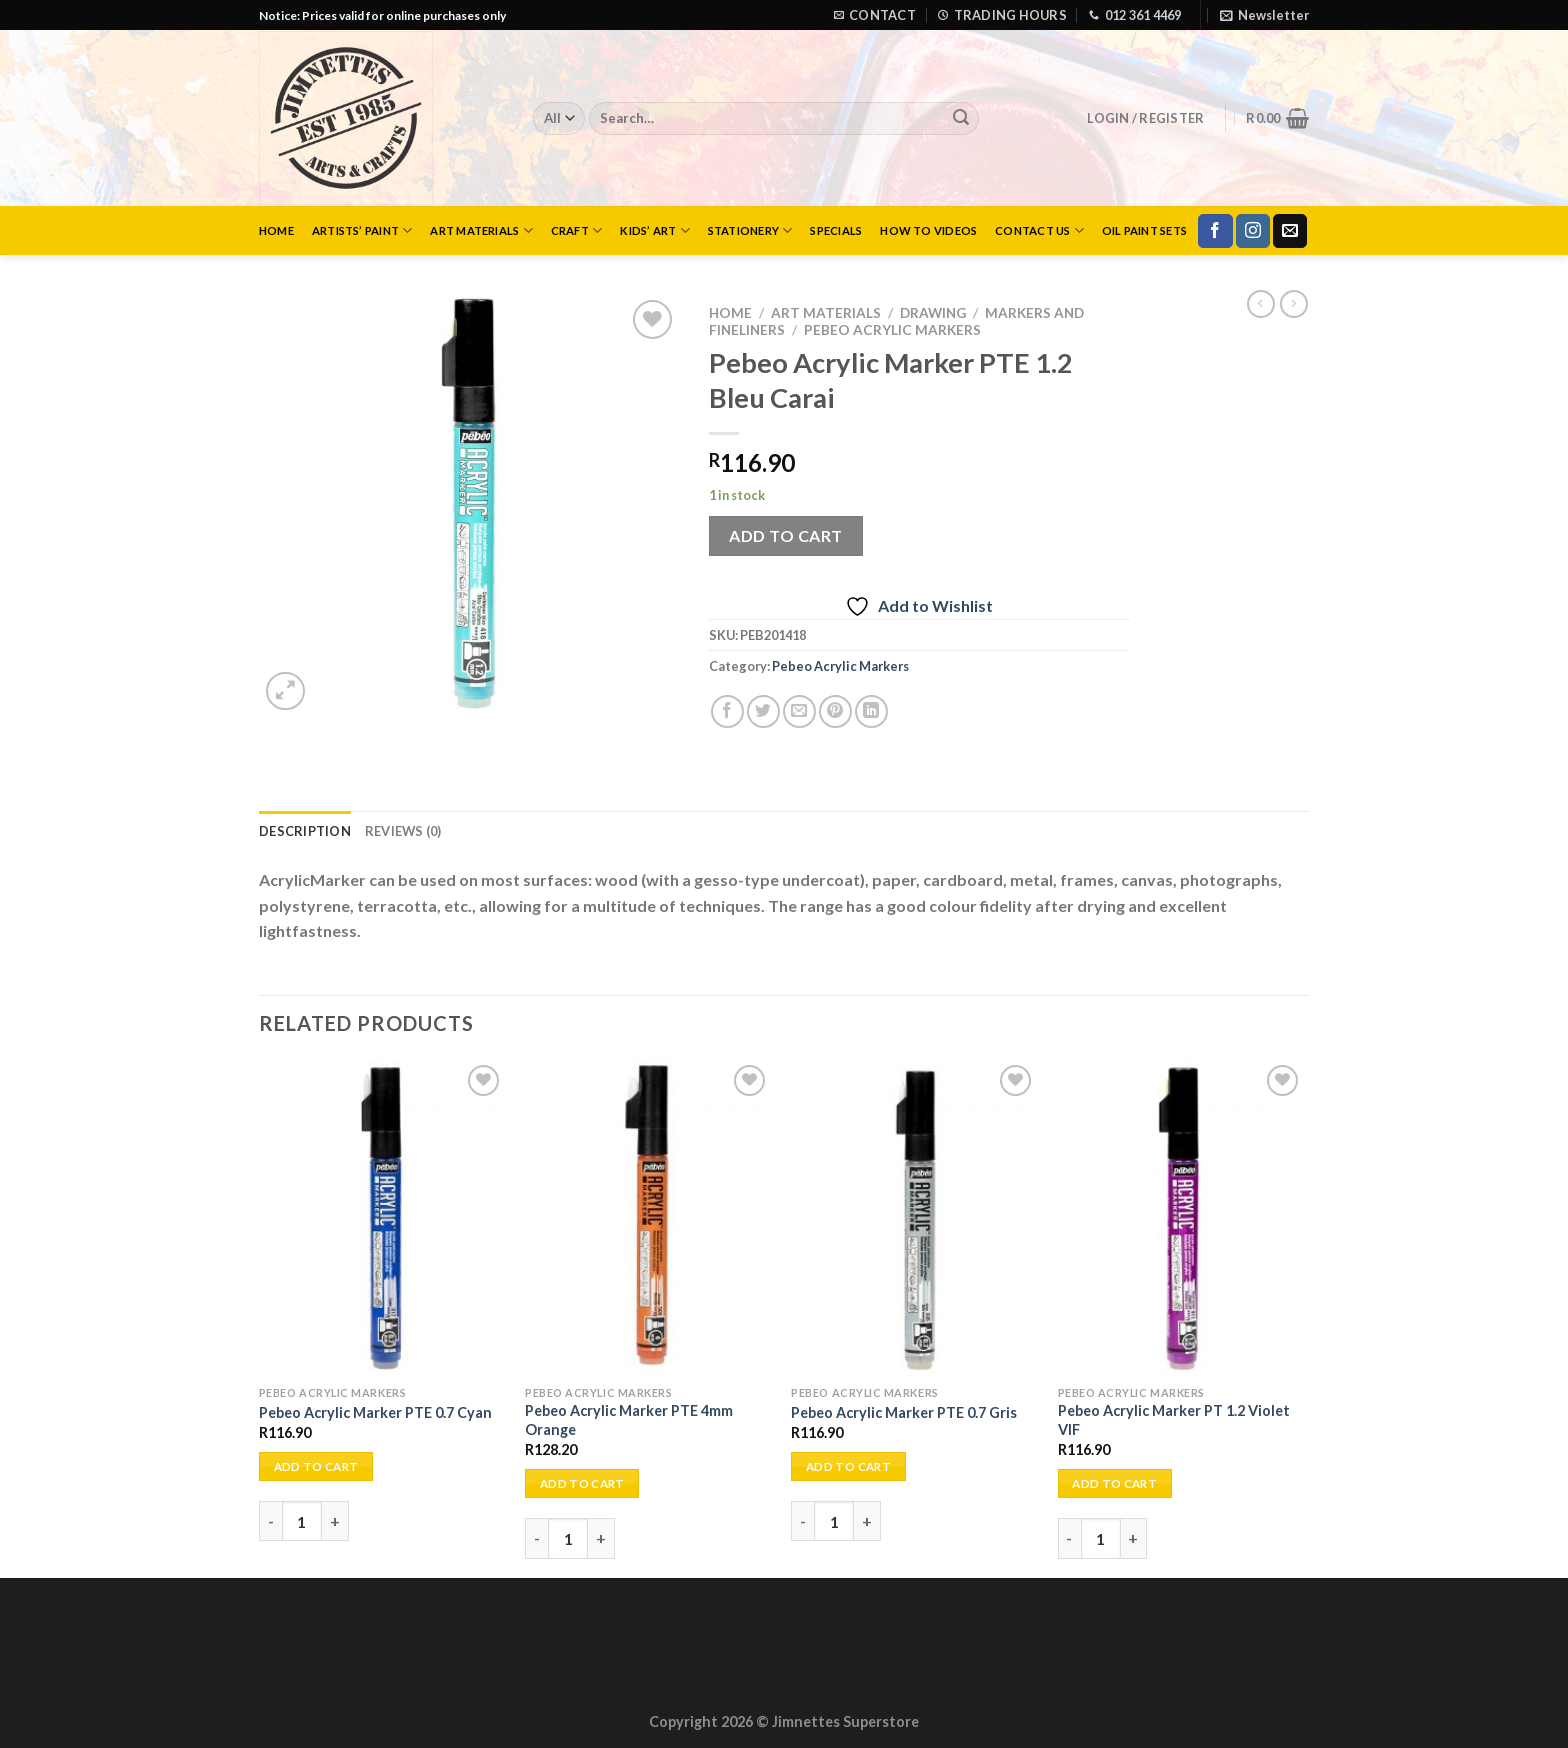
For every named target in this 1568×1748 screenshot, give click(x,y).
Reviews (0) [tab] (403, 831)
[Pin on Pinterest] (835, 711)
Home (276, 230)
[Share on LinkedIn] (871, 711)
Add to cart (785, 535)
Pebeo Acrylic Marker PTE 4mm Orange (629, 1420)
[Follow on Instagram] (1253, 231)
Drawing (933, 313)
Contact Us (1039, 230)
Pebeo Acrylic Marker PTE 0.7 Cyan (375, 1412)
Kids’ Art (654, 230)
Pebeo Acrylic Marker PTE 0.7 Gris (904, 1412)
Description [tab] (305, 831)
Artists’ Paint (362, 230)
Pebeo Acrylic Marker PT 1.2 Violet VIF (1174, 1420)
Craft (577, 230)
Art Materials (481, 230)
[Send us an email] (1290, 231)
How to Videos (928, 230)
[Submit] (961, 119)
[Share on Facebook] (727, 711)
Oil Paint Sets (1144, 230)
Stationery (750, 230)
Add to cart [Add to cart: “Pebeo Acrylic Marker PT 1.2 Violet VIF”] (1114, 1483)
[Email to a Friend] (799, 711)
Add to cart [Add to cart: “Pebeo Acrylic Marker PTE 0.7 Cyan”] (316, 1466)
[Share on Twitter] (763, 711)
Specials (836, 230)
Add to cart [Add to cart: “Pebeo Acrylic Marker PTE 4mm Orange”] (582, 1483)
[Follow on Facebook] (1215, 231)
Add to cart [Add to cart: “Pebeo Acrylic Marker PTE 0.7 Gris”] (848, 1466)
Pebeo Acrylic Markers (892, 330)
